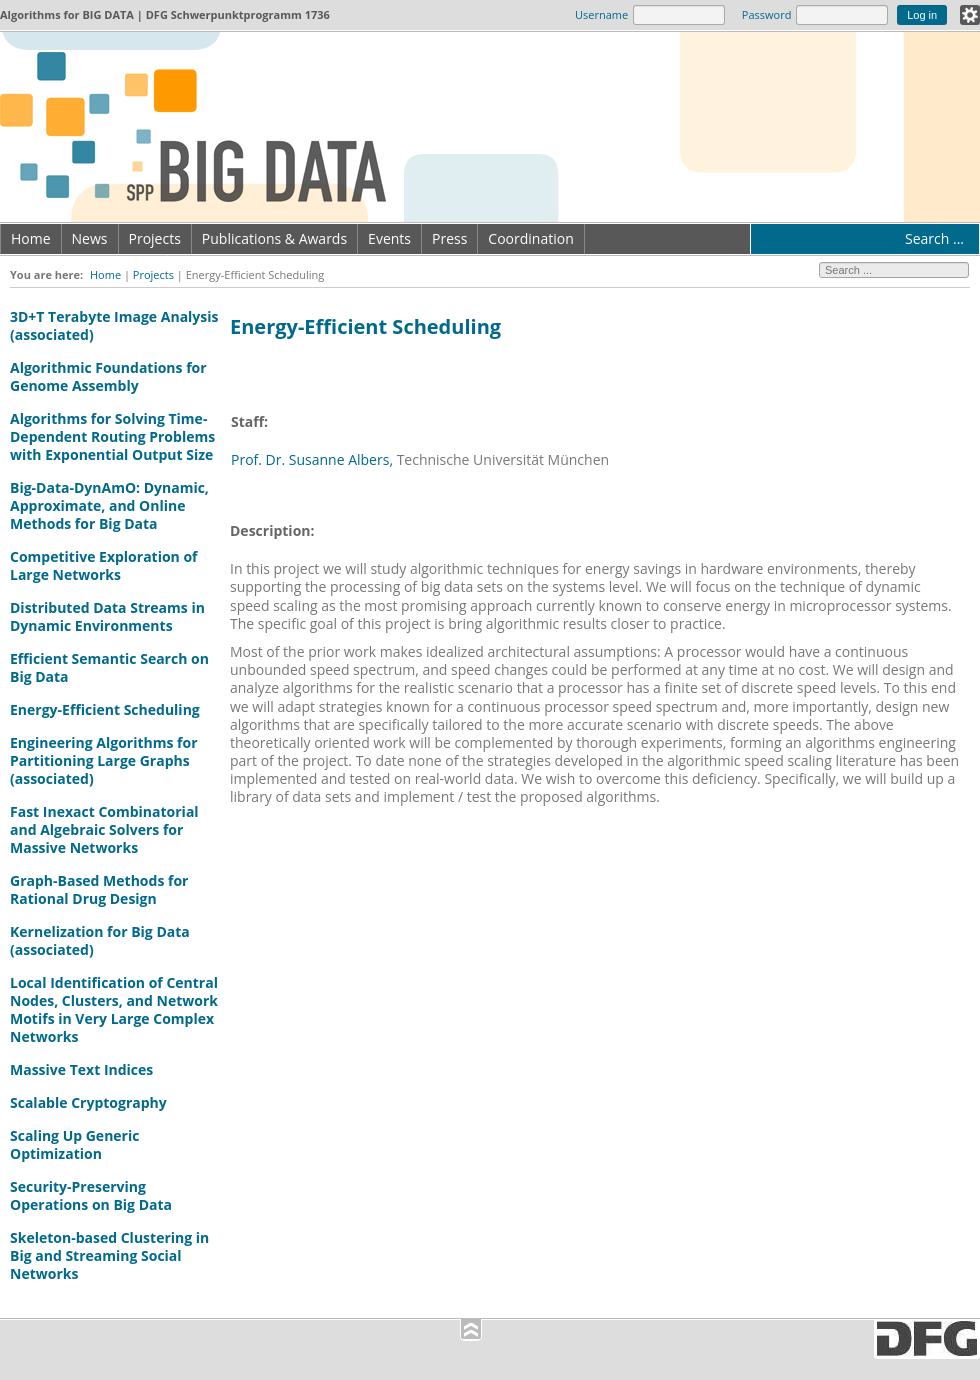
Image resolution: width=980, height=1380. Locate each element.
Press (449, 238)
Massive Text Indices (81, 1069)
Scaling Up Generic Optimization (74, 1144)
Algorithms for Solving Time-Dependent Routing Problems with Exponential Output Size (112, 436)
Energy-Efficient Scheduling (105, 709)
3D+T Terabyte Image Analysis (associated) (114, 325)
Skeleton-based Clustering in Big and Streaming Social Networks (109, 1255)
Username (601, 14)
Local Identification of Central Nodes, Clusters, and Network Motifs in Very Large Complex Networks (114, 1009)
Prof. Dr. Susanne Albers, (312, 459)
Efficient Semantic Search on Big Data (109, 667)
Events (389, 238)
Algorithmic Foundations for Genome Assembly (108, 376)
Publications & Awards (274, 238)
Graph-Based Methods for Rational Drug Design (99, 889)
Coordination (530, 238)
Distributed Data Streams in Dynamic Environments (107, 616)
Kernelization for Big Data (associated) (100, 940)
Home (31, 238)
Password (767, 14)
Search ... (934, 238)
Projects (155, 238)
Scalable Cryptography (88, 1102)
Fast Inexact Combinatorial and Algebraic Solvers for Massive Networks (104, 829)
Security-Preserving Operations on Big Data (91, 1195)
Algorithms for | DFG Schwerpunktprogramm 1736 (165, 14)
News (90, 238)
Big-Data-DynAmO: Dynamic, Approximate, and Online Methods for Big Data (109, 505)
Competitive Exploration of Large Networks (104, 565)
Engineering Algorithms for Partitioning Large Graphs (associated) (104, 760)
